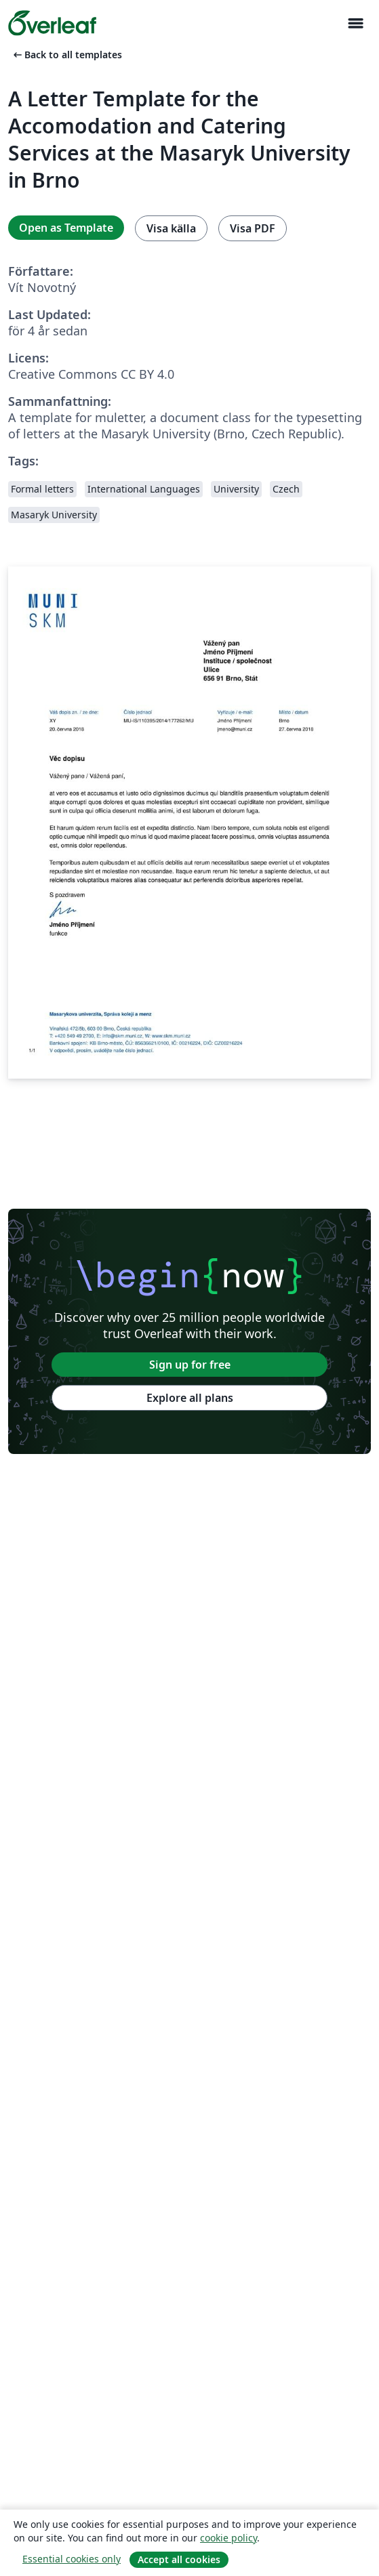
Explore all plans (189, 1397)
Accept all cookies (179, 2559)
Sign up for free (190, 1364)
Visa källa (171, 228)
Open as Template (66, 227)
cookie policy (228, 2537)
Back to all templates (66, 54)
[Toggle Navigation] (355, 23)
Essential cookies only (71, 2558)
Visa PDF (252, 228)
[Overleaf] (52, 23)
